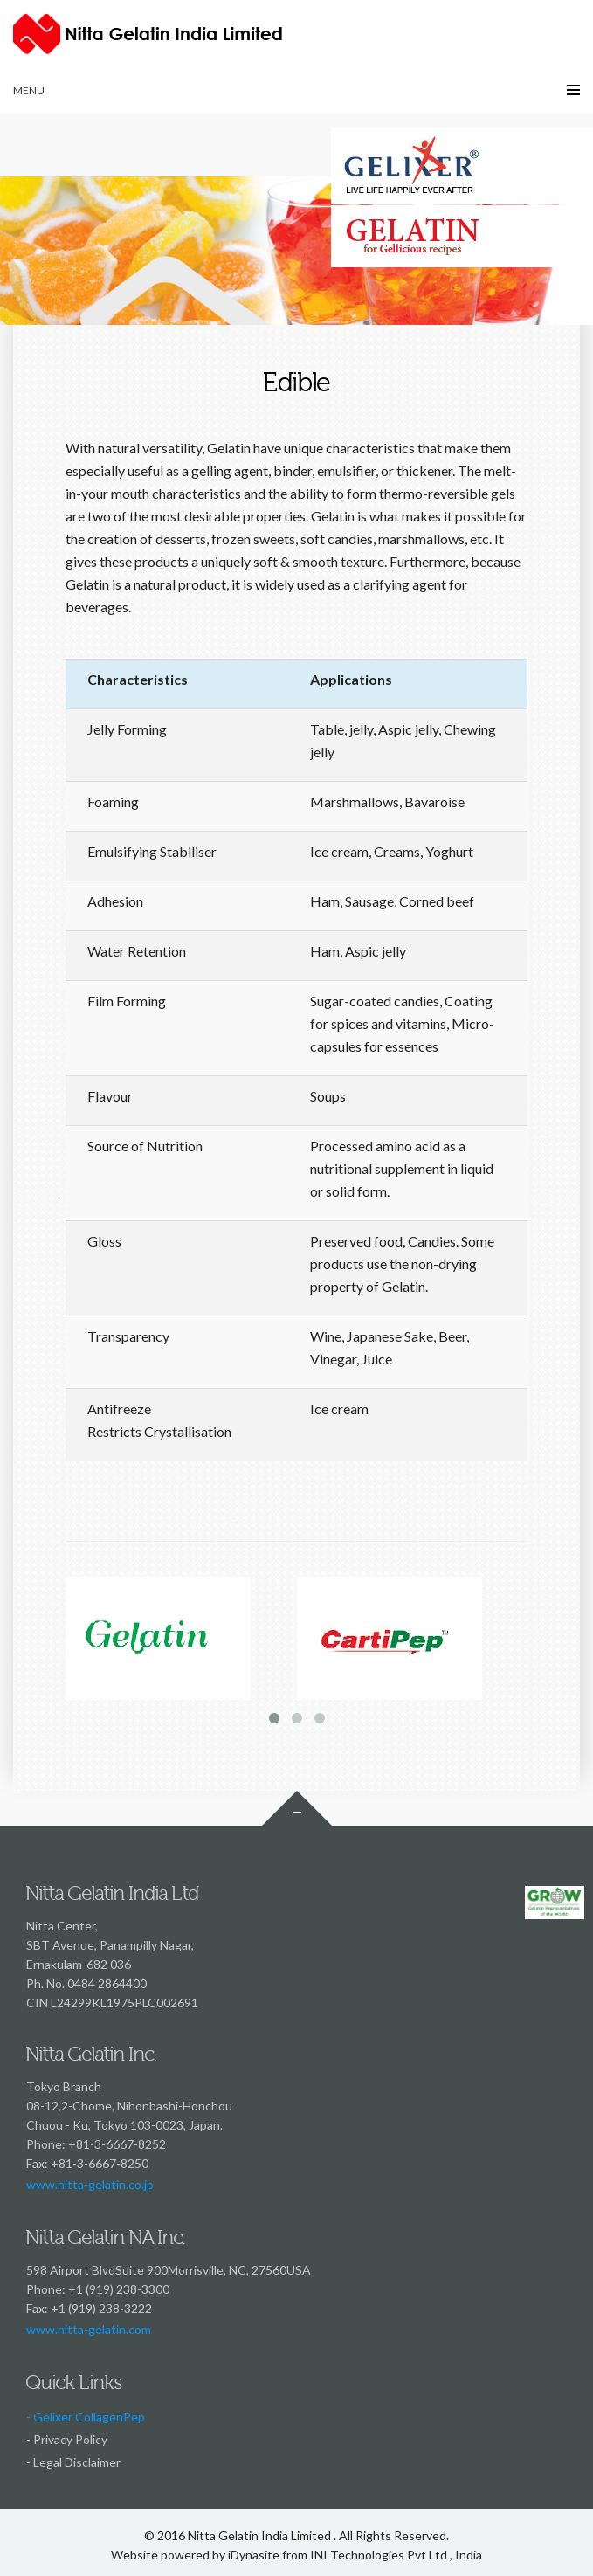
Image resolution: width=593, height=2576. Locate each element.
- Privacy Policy (66, 2439)
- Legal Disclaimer (73, 2462)
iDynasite (253, 2554)
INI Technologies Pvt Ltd (378, 2554)
